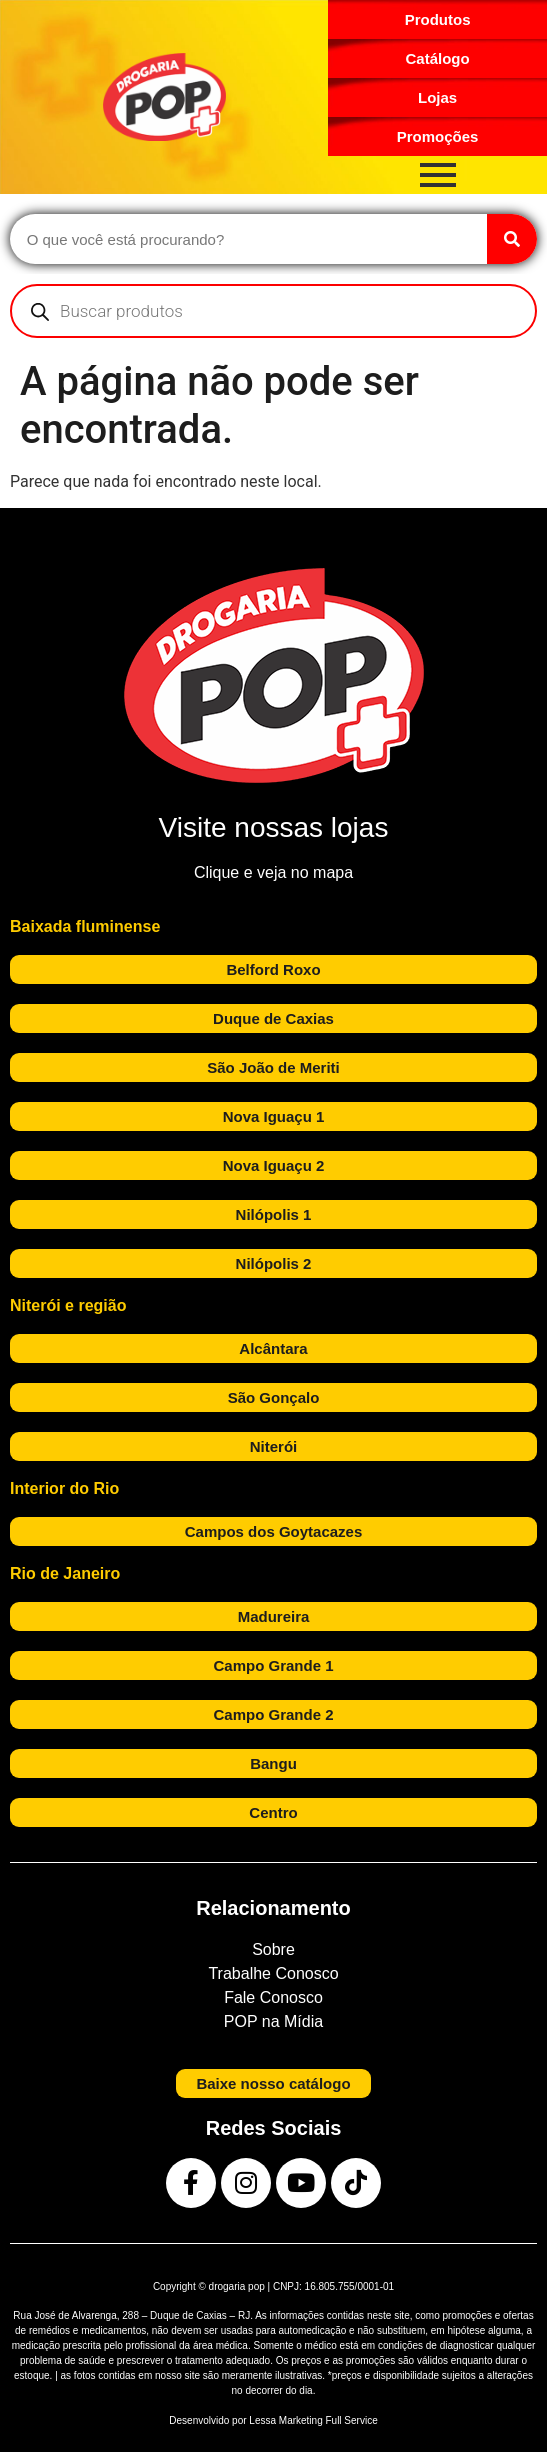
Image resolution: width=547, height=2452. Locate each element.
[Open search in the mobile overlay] (273, 311)
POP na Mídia (273, 2021)
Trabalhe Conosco (273, 1973)
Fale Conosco (273, 1997)
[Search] (512, 239)
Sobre (273, 1949)
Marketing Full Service (328, 2420)
